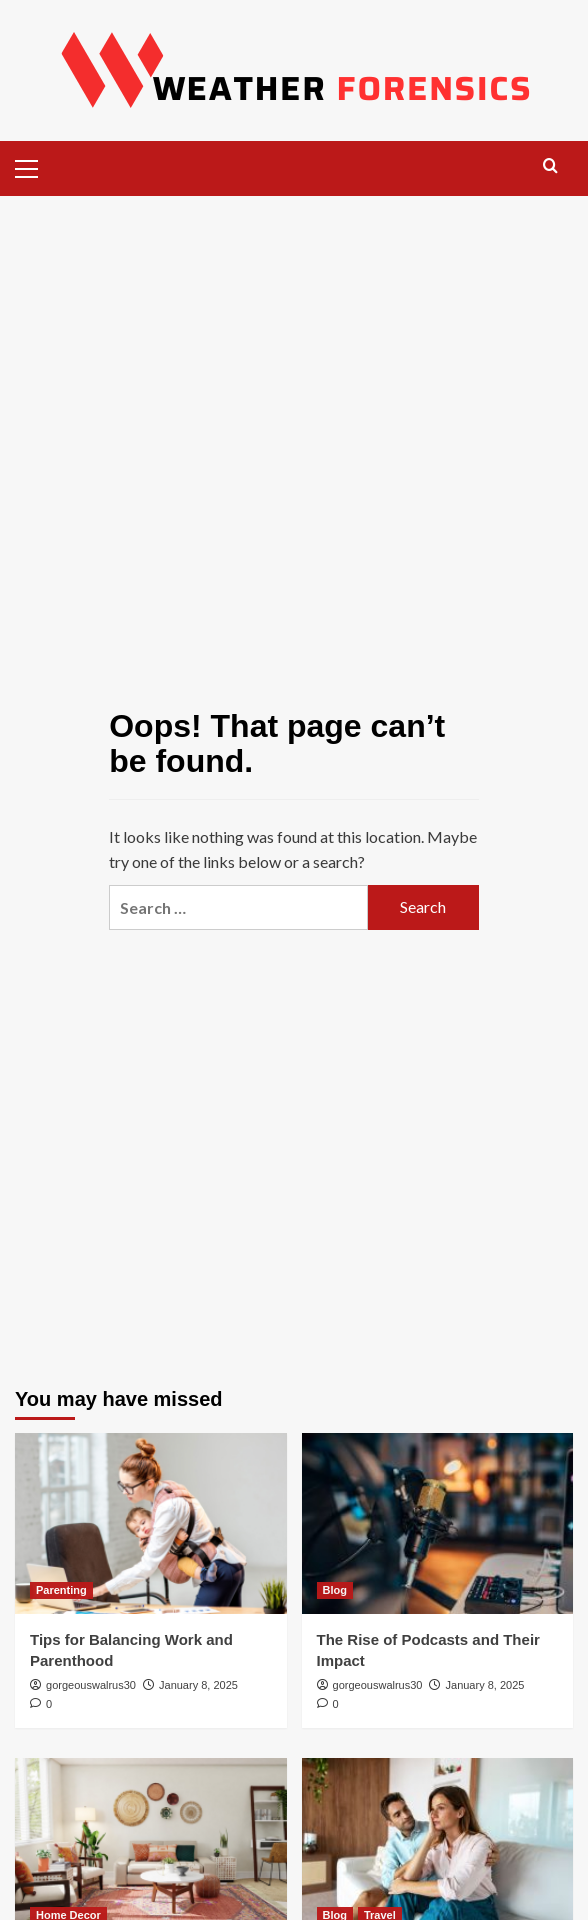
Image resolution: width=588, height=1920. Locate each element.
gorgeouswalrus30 (91, 1685)
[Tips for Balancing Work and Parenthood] (151, 1523)
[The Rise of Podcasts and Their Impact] (438, 1523)
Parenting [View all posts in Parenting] (61, 1590)
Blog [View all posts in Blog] (335, 1590)
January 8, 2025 (198, 1685)
